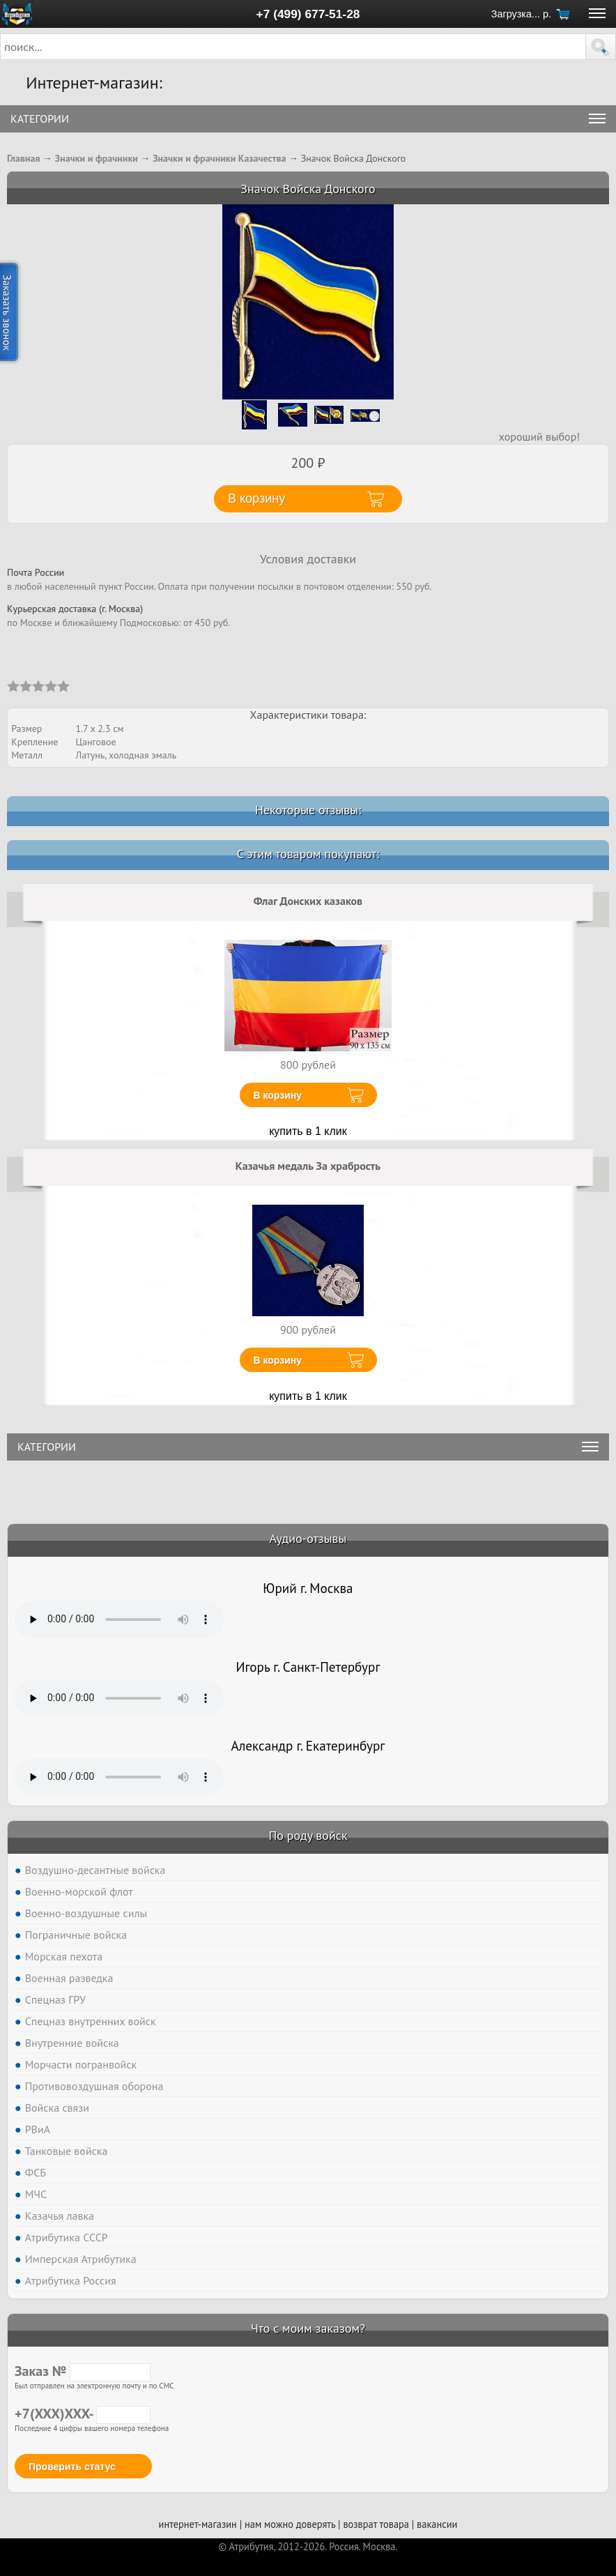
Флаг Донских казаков (308, 901)
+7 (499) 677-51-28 (308, 14)
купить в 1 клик (308, 1131)
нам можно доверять (290, 2524)
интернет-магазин (198, 2524)
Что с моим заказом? (308, 2328)
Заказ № (83, 2371)
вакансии (437, 2524)
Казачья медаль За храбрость (308, 1166)
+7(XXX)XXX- (83, 2413)
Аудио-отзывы (308, 1538)
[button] (600, 46)
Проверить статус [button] (72, 2466)
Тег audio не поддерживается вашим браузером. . (119, 1619)
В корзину (278, 1095)
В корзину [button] (256, 498)
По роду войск (307, 1835)
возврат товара (376, 2524)
